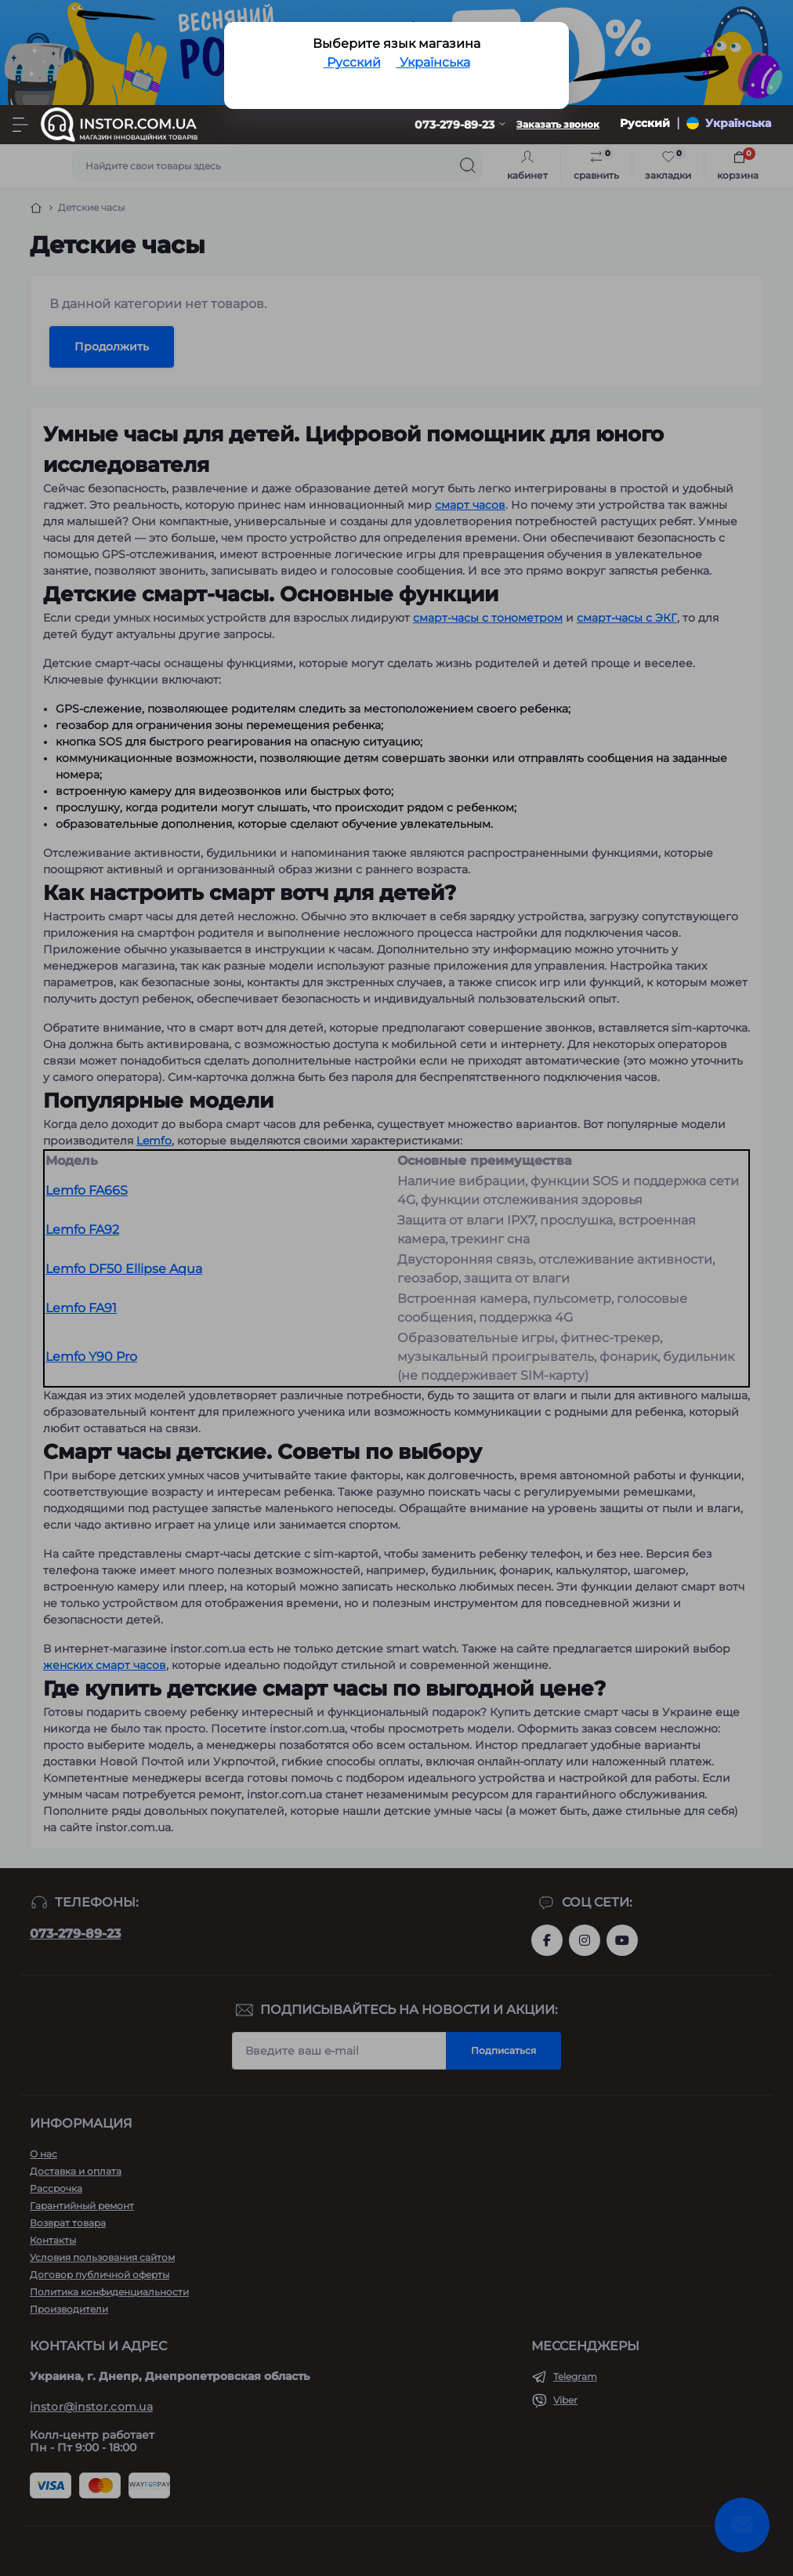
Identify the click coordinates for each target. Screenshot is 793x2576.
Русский (352, 62)
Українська (433, 62)
